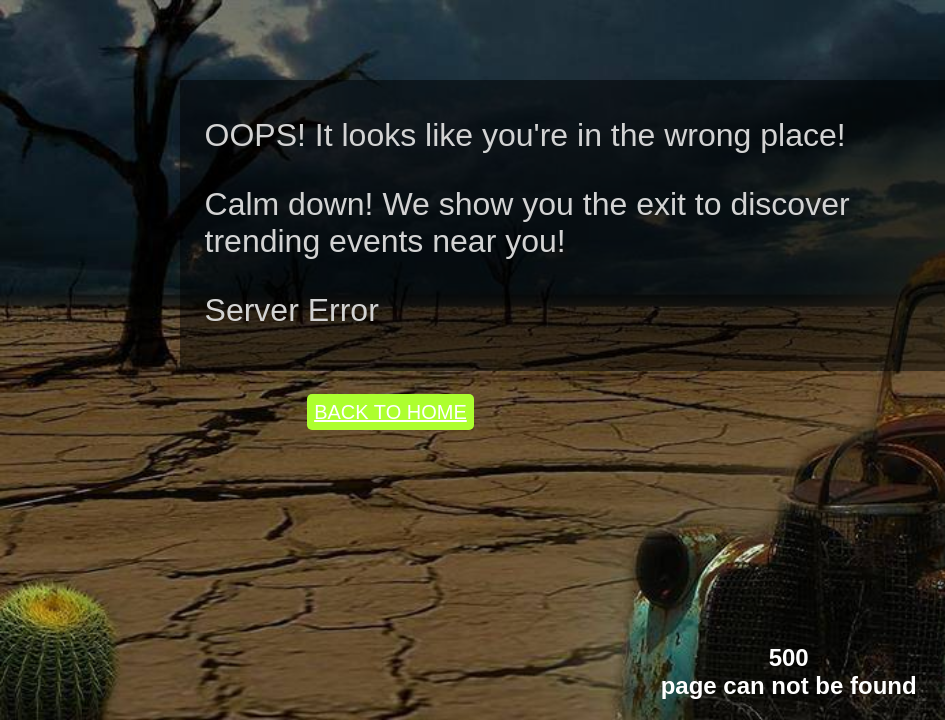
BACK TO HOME (390, 412)
